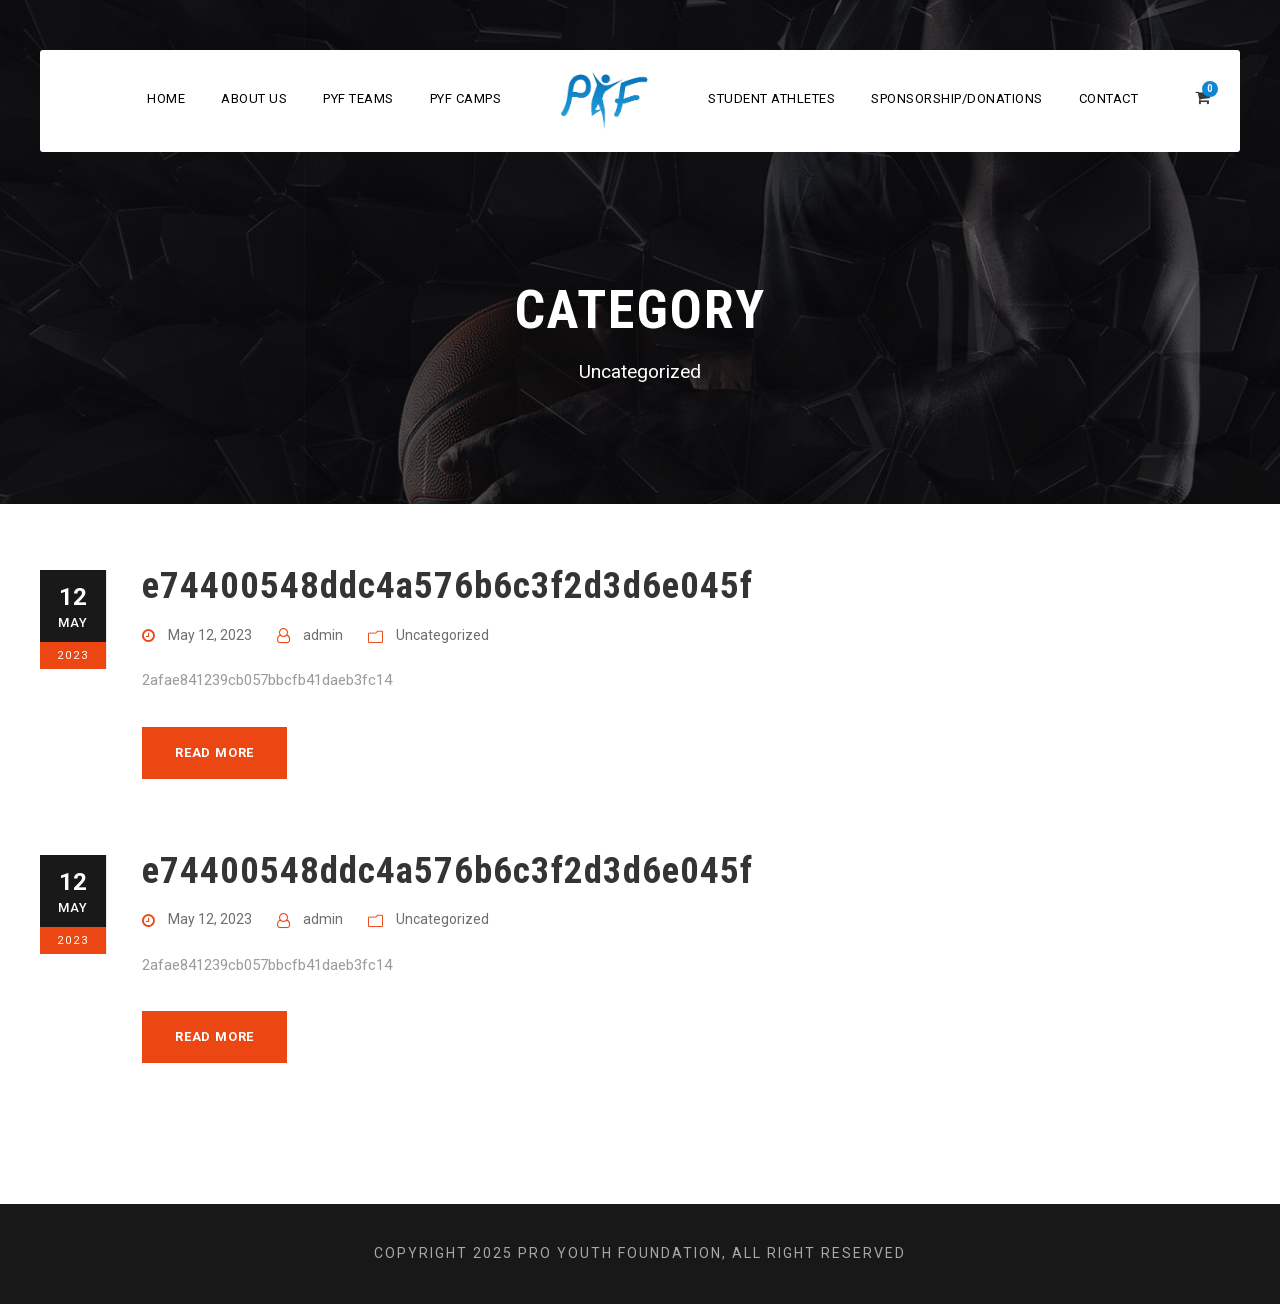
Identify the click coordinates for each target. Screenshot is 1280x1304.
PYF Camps (466, 98)
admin (323, 635)
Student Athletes (771, 98)
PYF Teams (358, 98)
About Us (254, 98)
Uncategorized (442, 635)
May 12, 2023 (210, 635)
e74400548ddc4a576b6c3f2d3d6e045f (447, 585)
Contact (1109, 98)
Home (166, 98)
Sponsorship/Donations (957, 98)
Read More (214, 752)
